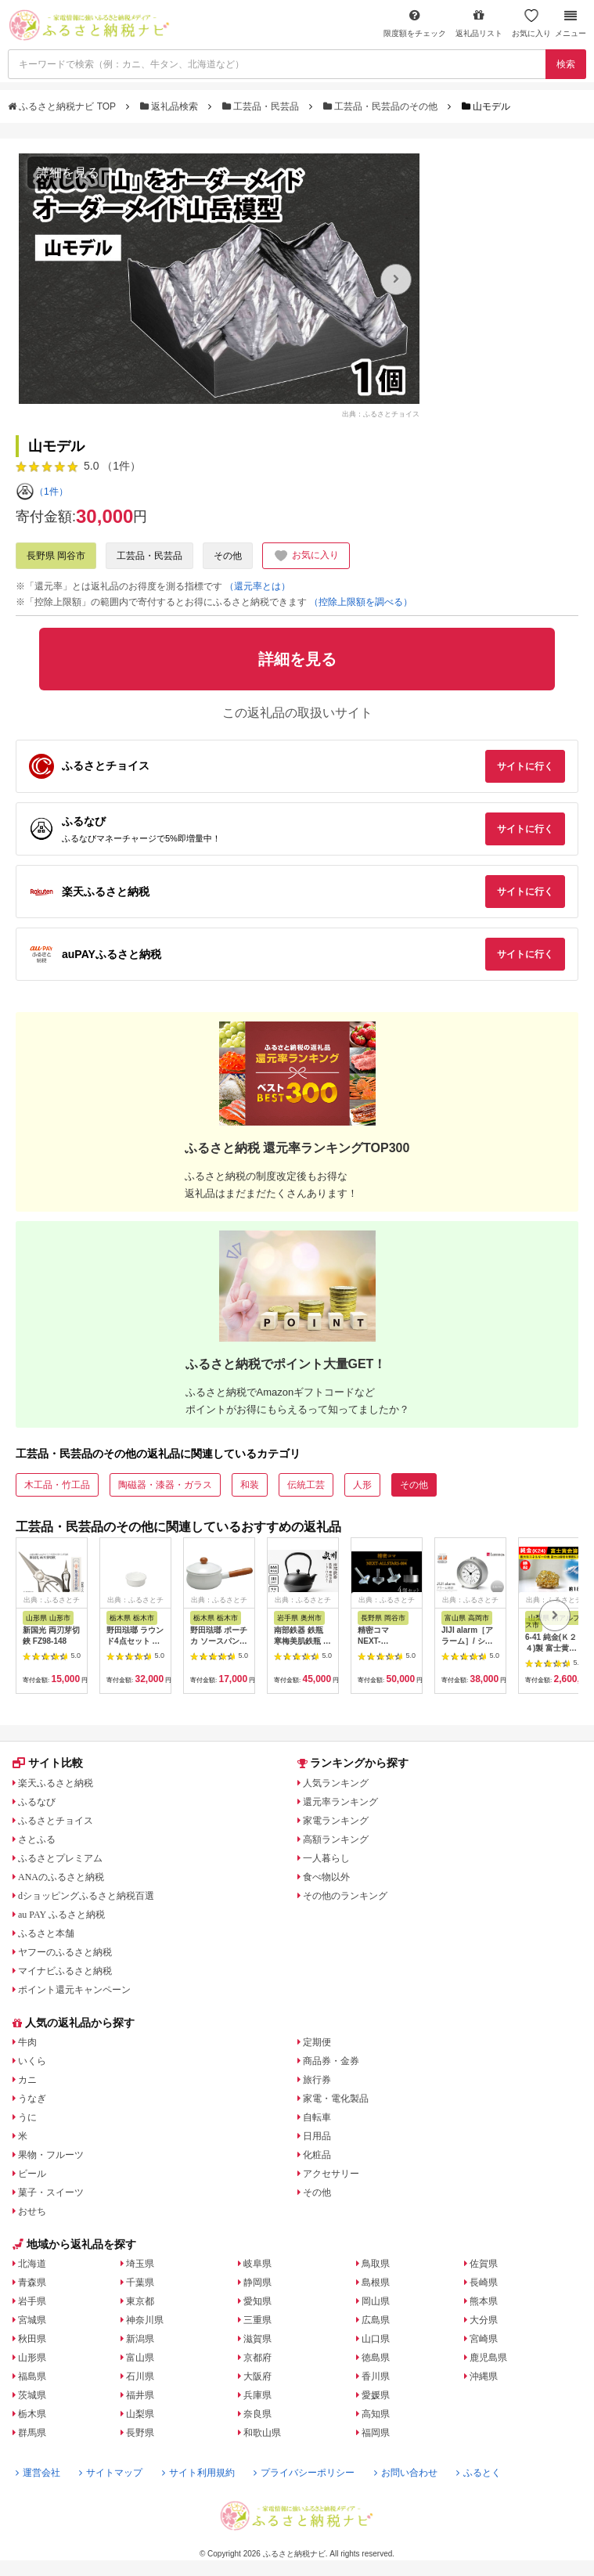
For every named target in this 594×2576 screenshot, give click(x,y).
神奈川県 (145, 2320)
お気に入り (531, 23)
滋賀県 (257, 2339)
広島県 (376, 2320)
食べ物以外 (326, 1877)
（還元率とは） (257, 586)
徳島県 (376, 2357)
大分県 (484, 2320)
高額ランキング (336, 1839)
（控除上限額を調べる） (360, 601)
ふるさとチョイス (55, 1820)
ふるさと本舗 (46, 1933)
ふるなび (37, 1802)
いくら (32, 2061)
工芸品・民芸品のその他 (382, 106)
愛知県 (257, 2301)
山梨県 (140, 2414)
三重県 (257, 2320)
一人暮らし (326, 1858)
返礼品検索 (170, 106)
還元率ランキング (340, 1802)
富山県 (140, 2357)
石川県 (140, 2376)
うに (27, 2117)
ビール (32, 2173)
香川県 (376, 2376)
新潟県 (140, 2339)
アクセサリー (331, 2173)
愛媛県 (376, 2395)
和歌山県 (262, 2432)
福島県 (32, 2376)
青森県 (32, 2282)
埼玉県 (140, 2263)
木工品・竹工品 (57, 1484)
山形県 (32, 2357)
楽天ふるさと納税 (55, 1783)
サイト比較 (48, 1762)
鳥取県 (376, 2263)
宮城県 (32, 2320)
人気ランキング (336, 1783)
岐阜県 (257, 2263)
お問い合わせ (405, 2472)
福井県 (140, 2395)
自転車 (317, 2117)
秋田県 (32, 2339)
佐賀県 (484, 2263)
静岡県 (257, 2282)
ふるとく (478, 2472)
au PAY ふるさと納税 (61, 1914)
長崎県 (484, 2282)
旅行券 (317, 2079)
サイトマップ (110, 2472)
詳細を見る (68, 172)
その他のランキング (345, 1895)
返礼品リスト (478, 23)
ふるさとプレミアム (60, 1858)
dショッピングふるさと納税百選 (86, 1895)
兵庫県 (257, 2395)
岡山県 (376, 2301)
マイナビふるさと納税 (65, 1971)
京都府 (257, 2357)
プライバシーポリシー (304, 2472)
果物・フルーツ (51, 2155)
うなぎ (32, 2098)
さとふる (37, 1839)
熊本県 (484, 2301)
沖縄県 (484, 2376)
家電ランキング (336, 1820)
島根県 (376, 2282)
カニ (27, 2079)
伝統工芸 (306, 1484)
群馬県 (32, 2432)
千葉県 (140, 2282)
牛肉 (27, 2042)
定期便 (317, 2042)
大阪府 (257, 2376)
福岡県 (376, 2432)
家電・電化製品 (336, 2098)
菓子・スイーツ (51, 2192)
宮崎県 (484, 2339)
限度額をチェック (414, 23)
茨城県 (32, 2395)
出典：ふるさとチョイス (380, 413)
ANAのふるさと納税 (61, 1877)
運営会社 (38, 2472)
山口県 (376, 2339)
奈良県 (257, 2414)
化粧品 (317, 2155)
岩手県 (32, 2301)
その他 (228, 555)
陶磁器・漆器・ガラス (165, 1484)
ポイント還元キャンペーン (74, 1989)
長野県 (140, 2432)
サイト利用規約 (198, 2472)
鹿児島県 (488, 2357)
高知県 (376, 2414)
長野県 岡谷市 (56, 555)
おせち (32, 2211)
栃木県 (32, 2414)
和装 (249, 1484)
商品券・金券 (331, 2061)
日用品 (317, 2136)
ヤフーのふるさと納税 (65, 1952)
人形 (362, 1484)
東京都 (140, 2301)
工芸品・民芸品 (262, 106)
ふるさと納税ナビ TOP (63, 106)
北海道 (32, 2263)
